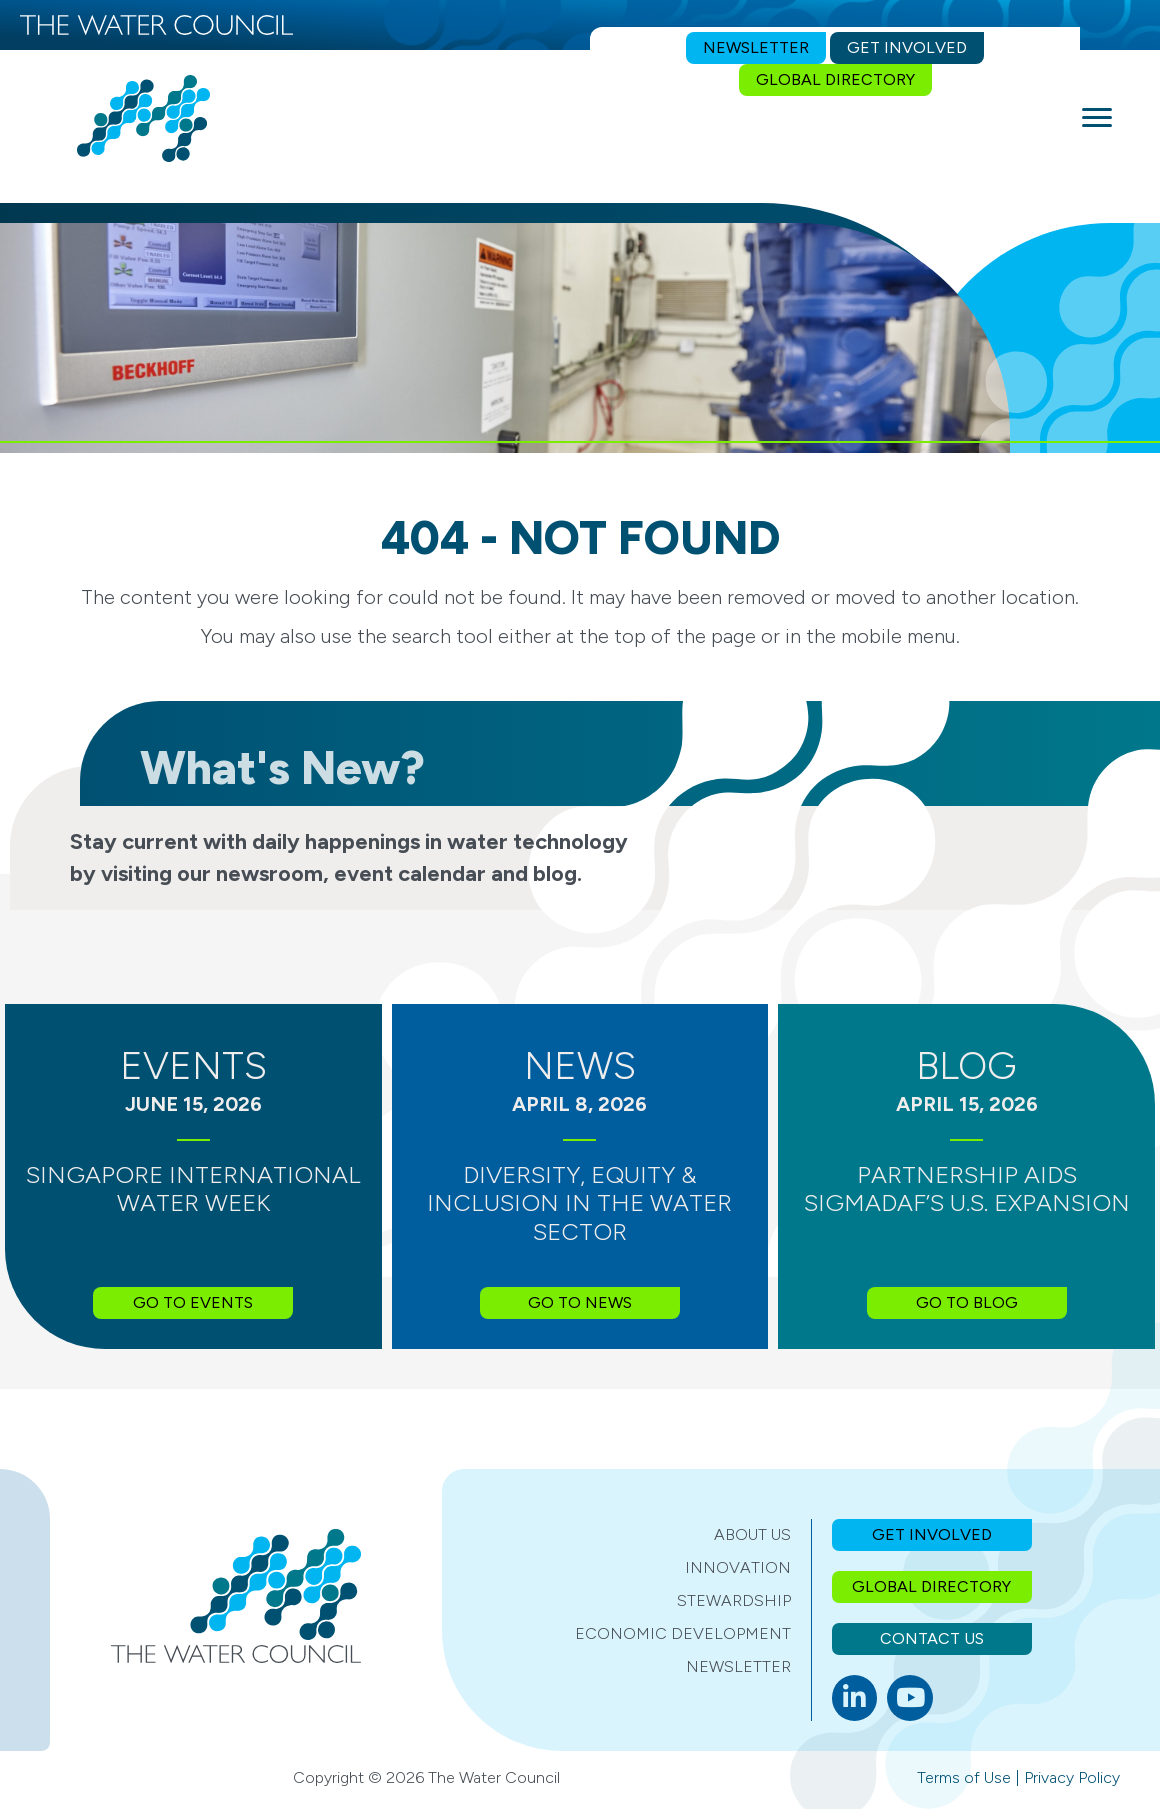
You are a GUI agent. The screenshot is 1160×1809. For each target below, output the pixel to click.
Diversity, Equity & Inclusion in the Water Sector (579, 1203)
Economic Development (683, 1633)
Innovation (738, 1567)
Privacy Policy (1072, 1777)
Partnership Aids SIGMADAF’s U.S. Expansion (967, 1189)
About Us (752, 1534)
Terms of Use (964, 1777)
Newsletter (738, 1666)
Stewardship (734, 1600)
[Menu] (1097, 118)
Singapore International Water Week (193, 1189)
